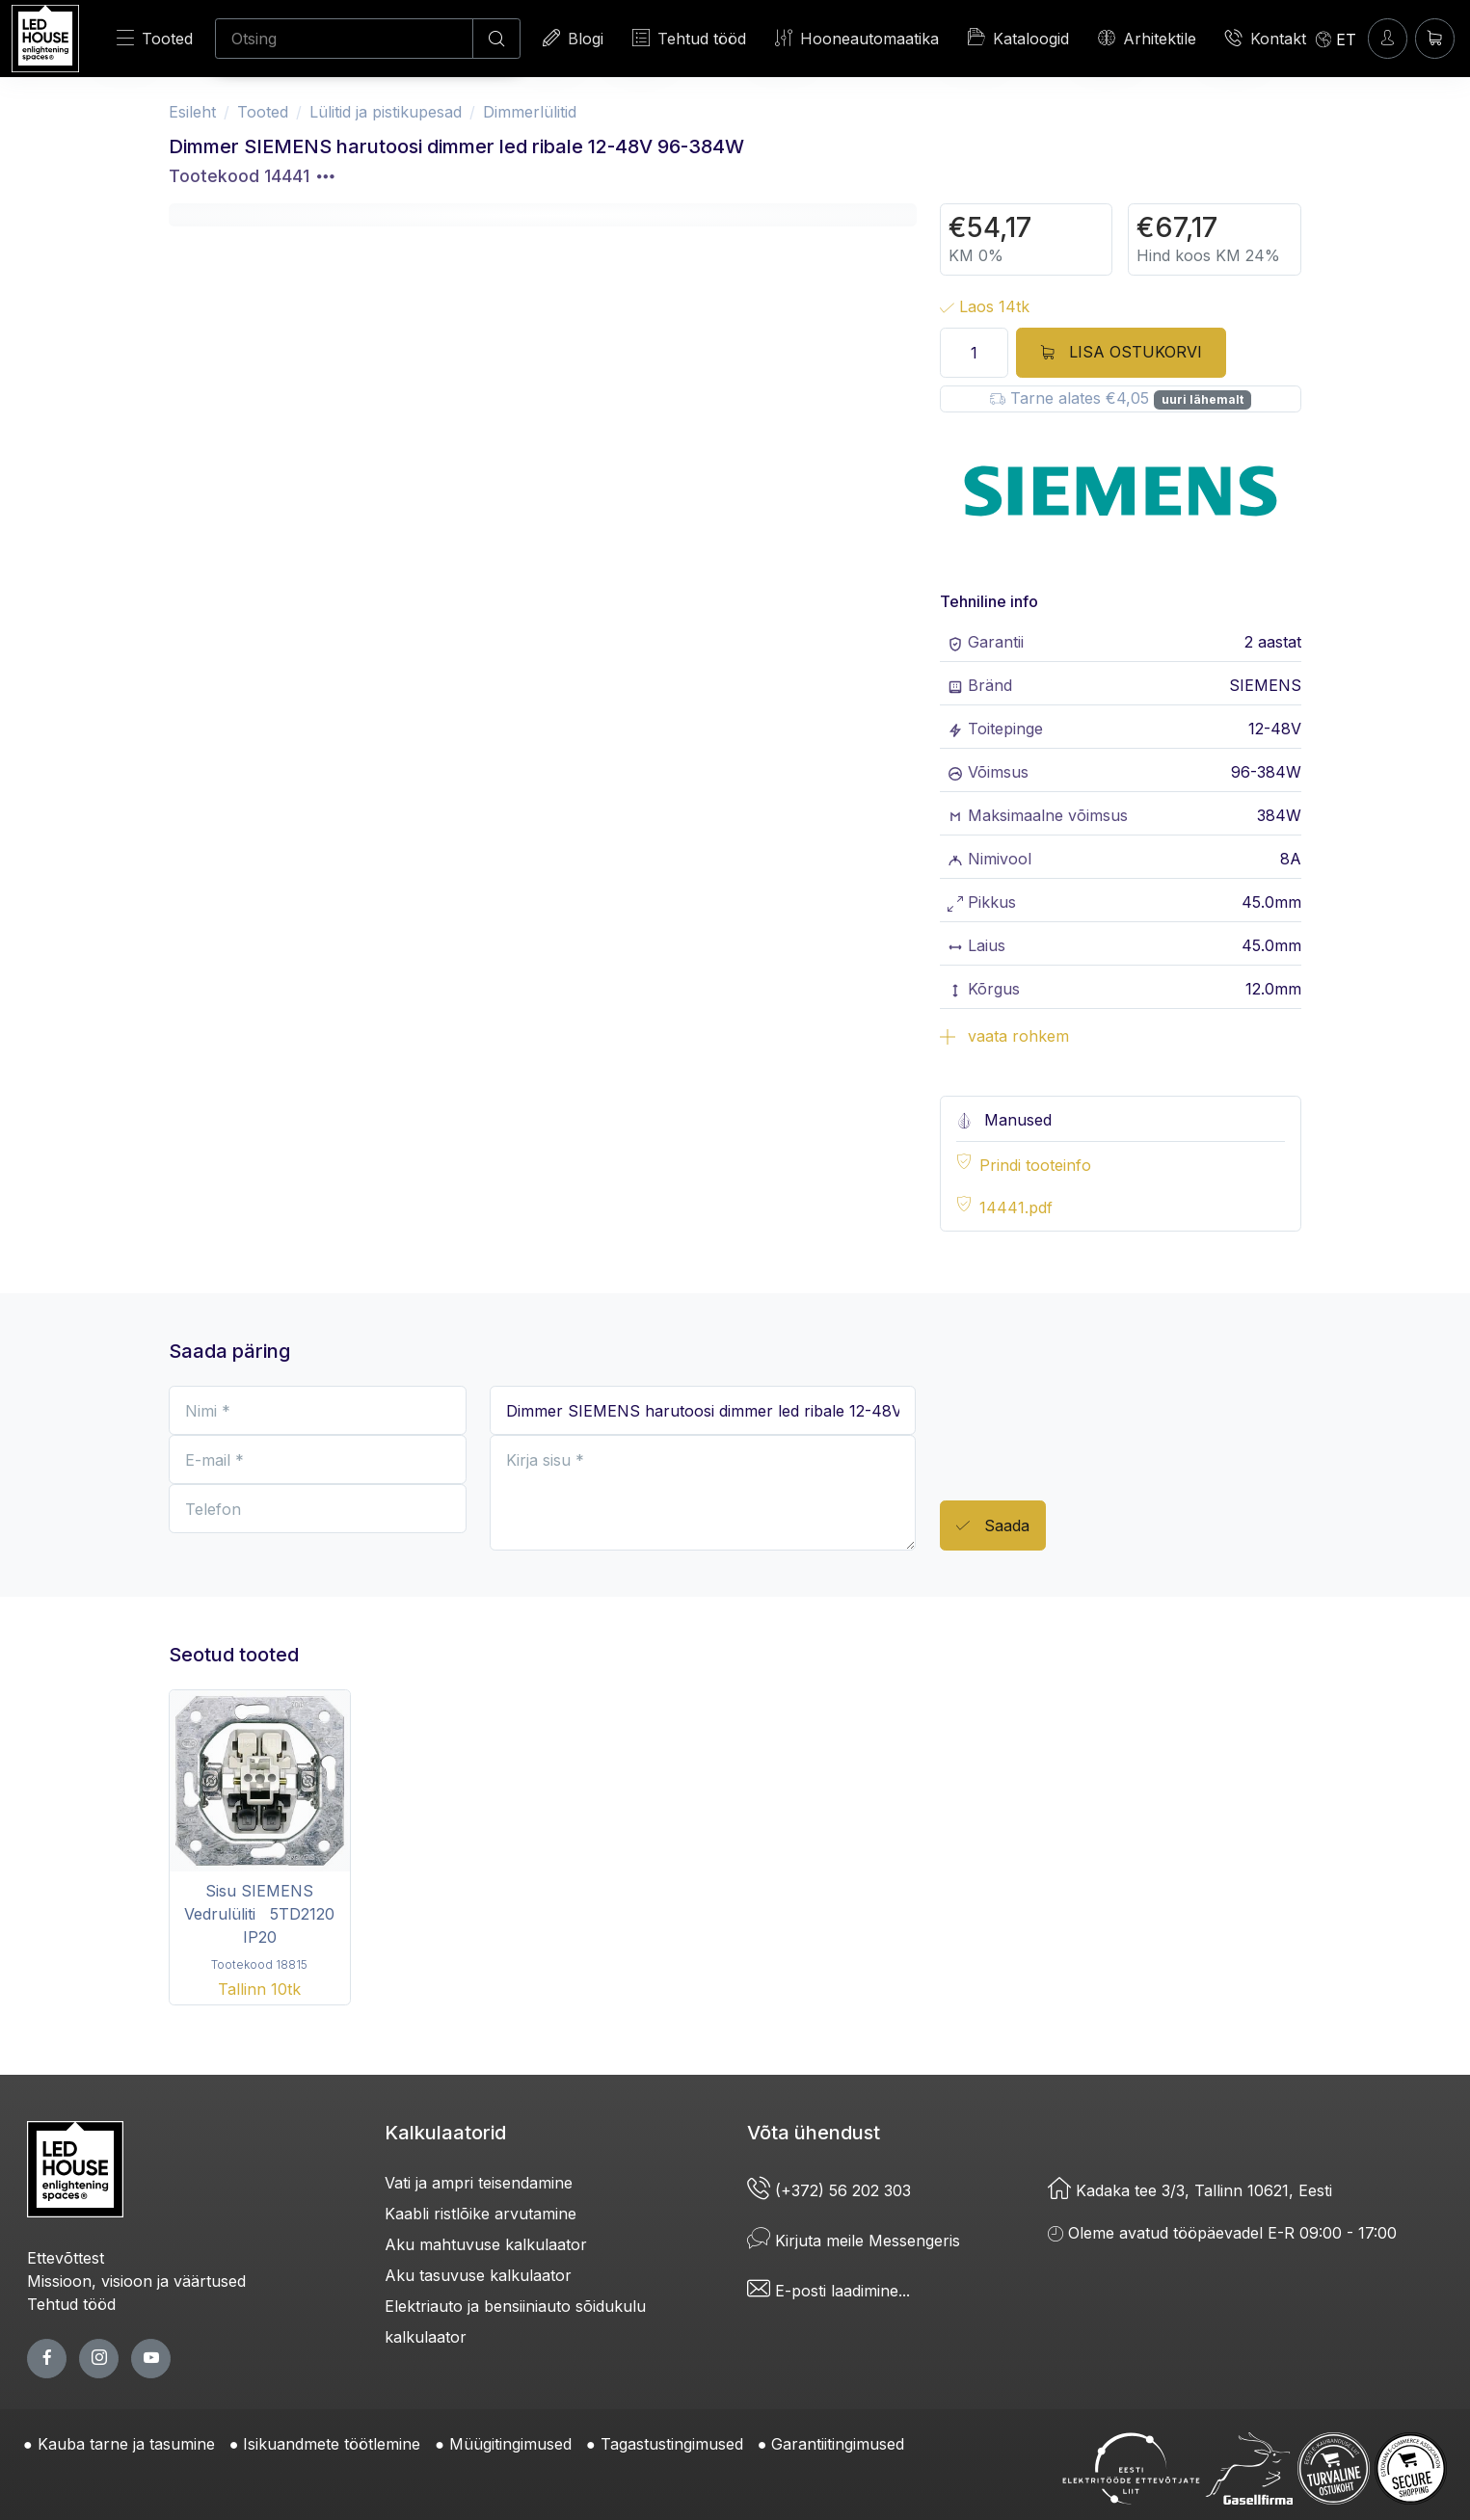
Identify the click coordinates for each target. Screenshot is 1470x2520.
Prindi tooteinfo (1035, 1165)
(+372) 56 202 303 (829, 2190)
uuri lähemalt (1202, 399)
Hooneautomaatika (857, 38)
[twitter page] (99, 2358)
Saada (992, 1526)
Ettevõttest (65, 2258)
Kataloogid (1018, 37)
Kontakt (1265, 38)
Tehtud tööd (689, 38)
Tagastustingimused (672, 2444)
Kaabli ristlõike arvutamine (480, 2213)
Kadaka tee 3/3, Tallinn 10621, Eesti (1190, 2190)
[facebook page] (47, 2358)
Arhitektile (1147, 38)
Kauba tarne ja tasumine (126, 2444)
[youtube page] (151, 2358)
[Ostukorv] (1435, 38)
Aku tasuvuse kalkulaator (478, 2275)
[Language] (1336, 38)
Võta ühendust (813, 2132)
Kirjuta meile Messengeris (853, 2240)
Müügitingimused (510, 2444)
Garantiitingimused (837, 2444)
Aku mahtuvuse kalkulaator (486, 2244)
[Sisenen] (1387, 38)
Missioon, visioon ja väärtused (136, 2281)
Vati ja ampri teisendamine (479, 2182)
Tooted (155, 38)
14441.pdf (1016, 1207)
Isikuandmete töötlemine (331, 2444)
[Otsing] (344, 38)
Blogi (573, 38)
